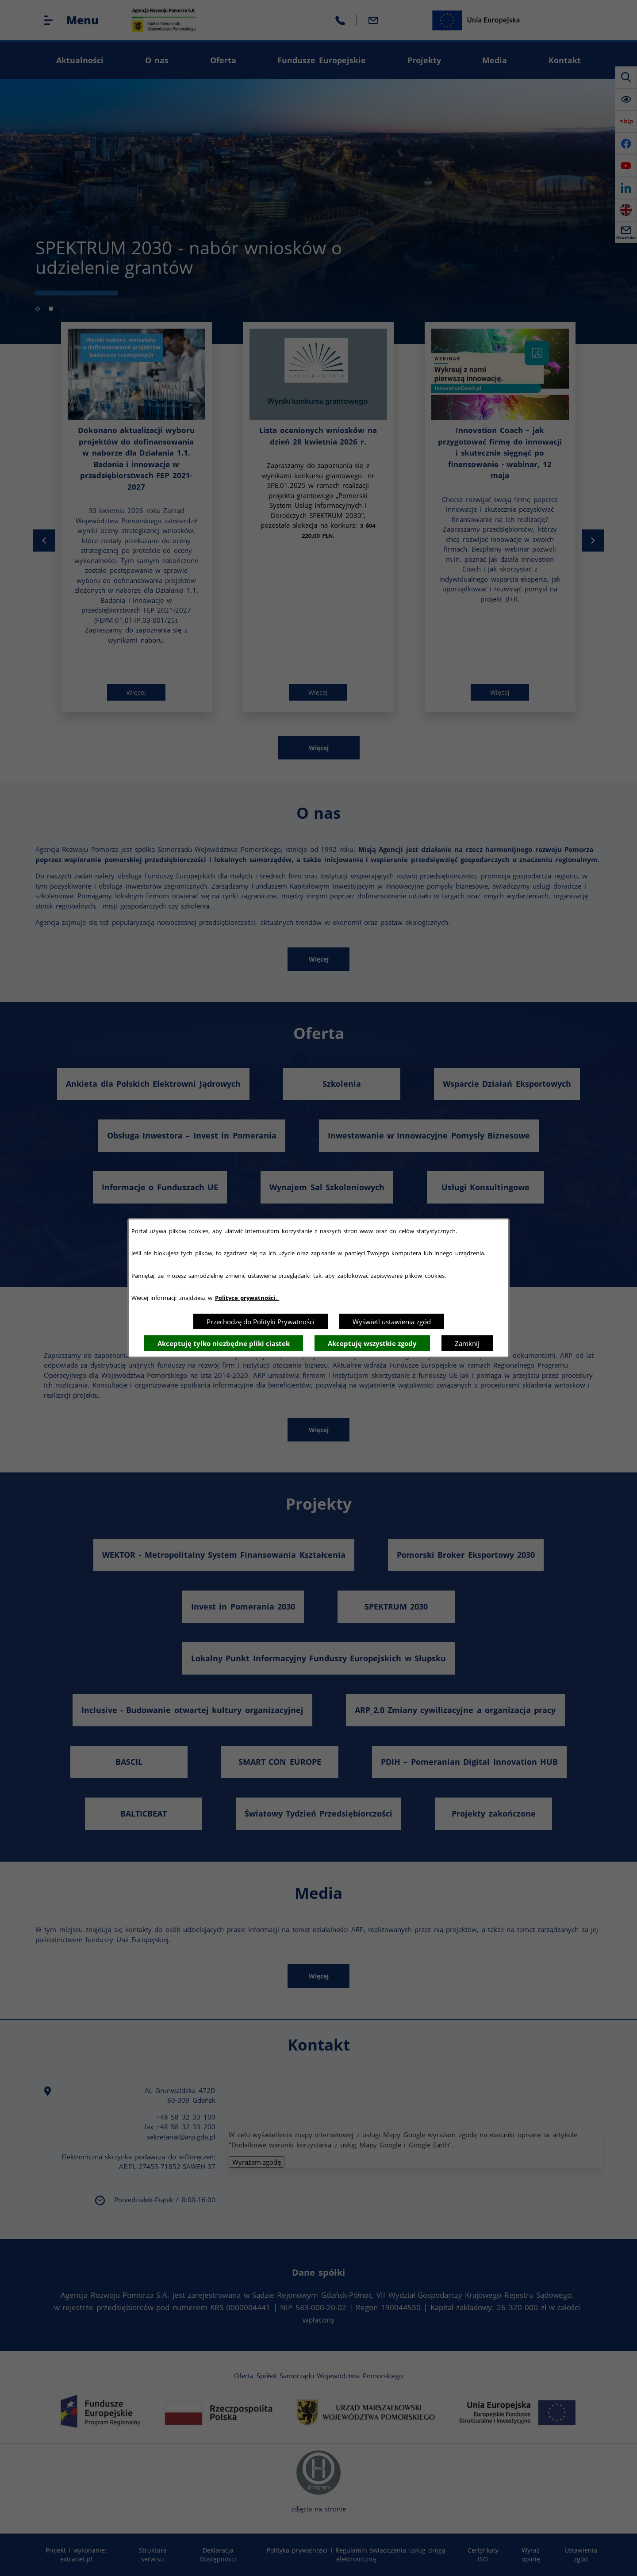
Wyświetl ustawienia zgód (392, 1321)
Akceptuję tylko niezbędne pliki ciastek (223, 1343)
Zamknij (467, 1343)
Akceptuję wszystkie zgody (372, 1343)
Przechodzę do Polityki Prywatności (261, 1321)
